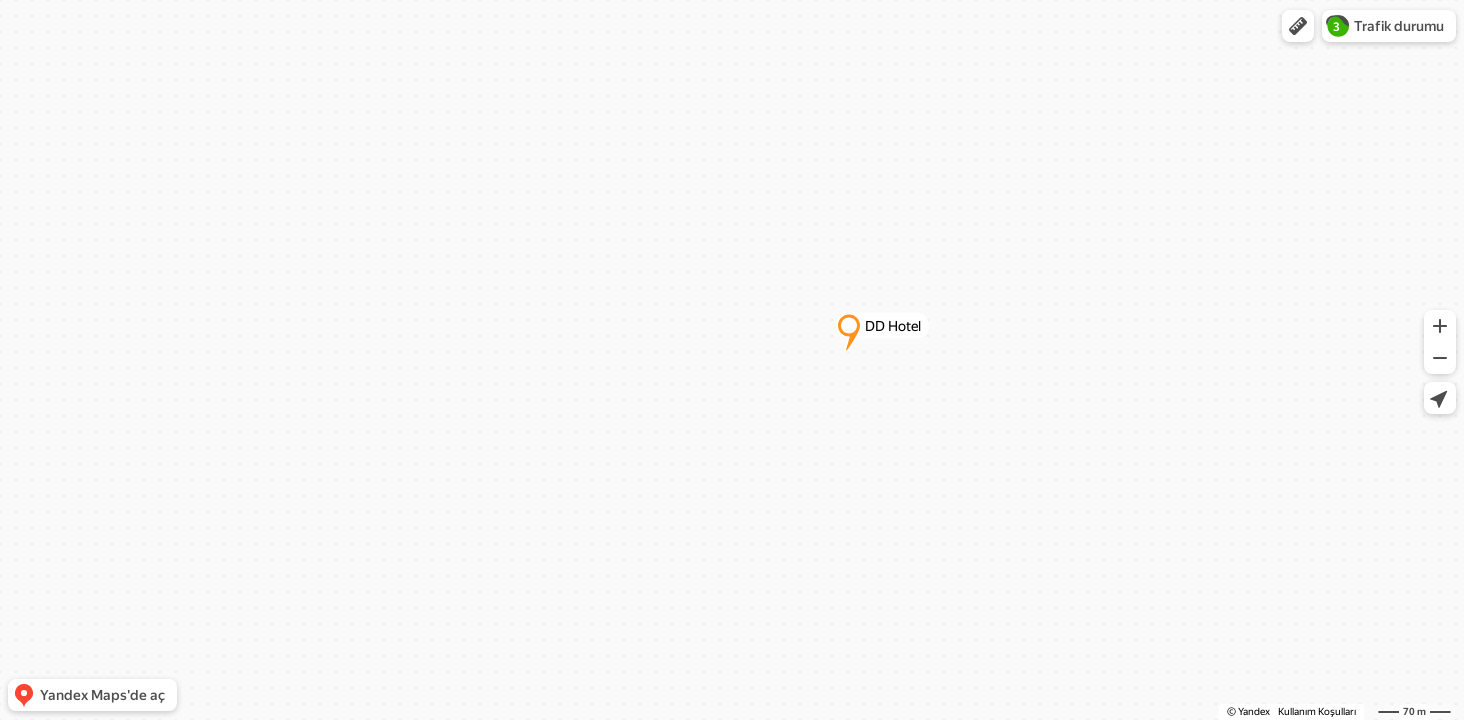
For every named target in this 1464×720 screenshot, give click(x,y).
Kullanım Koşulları (1317, 711)
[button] (1298, 26)
